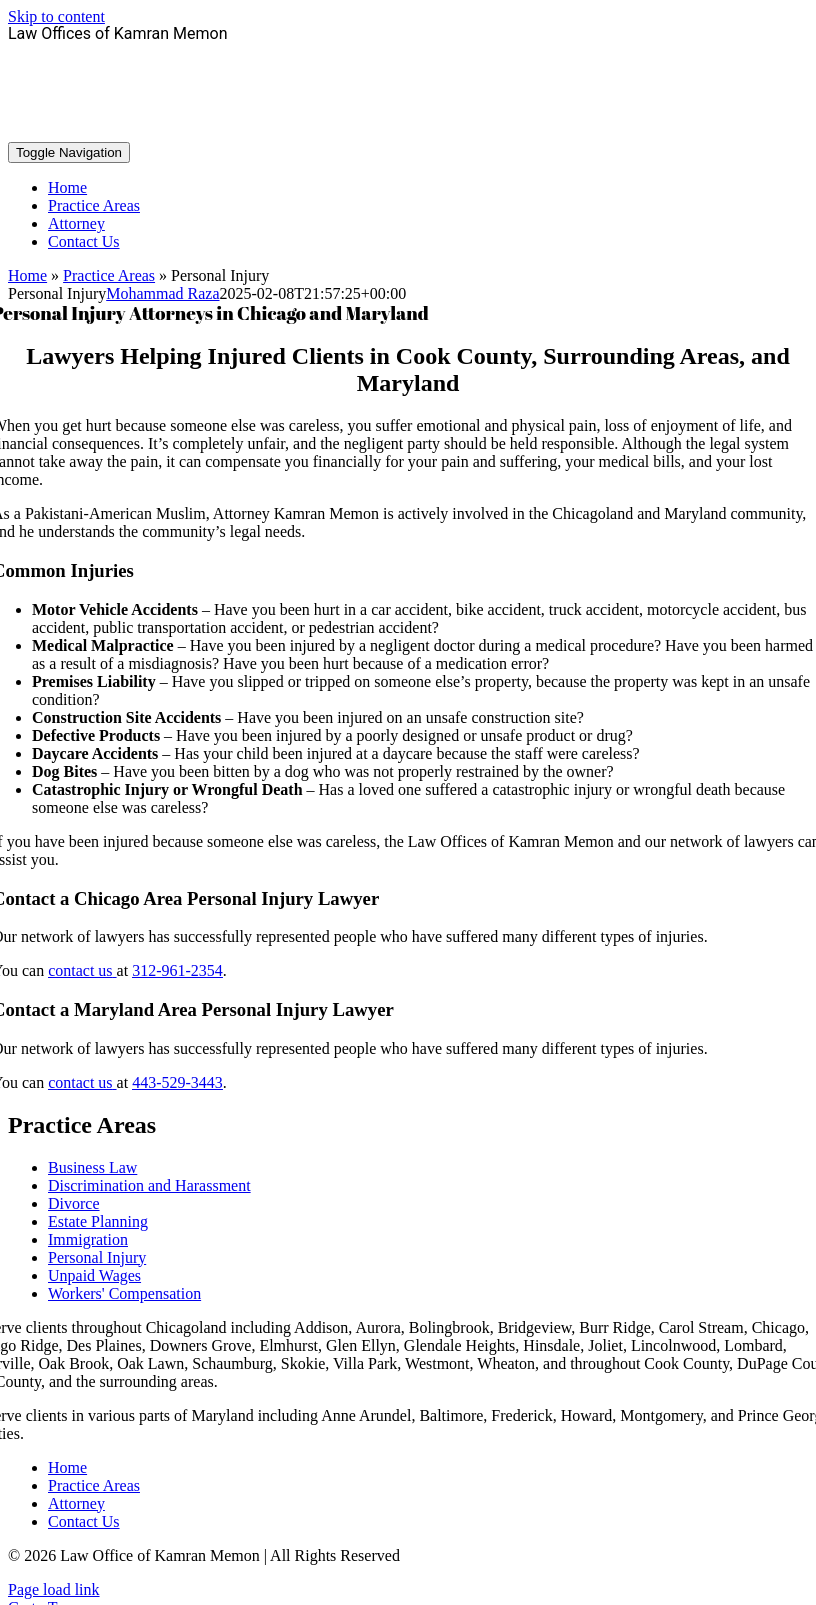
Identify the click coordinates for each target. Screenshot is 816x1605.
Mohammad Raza (162, 293)
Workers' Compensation (124, 1293)
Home (27, 275)
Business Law (92, 1167)
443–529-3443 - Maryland (408, 117)
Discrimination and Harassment (149, 1185)
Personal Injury (97, 1257)
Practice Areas (109, 275)
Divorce (74, 1203)
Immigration (88, 1239)
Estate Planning (98, 1221)
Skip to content (56, 16)
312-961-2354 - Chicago (408, 67)
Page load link (54, 1589)
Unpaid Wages (94, 1275)
